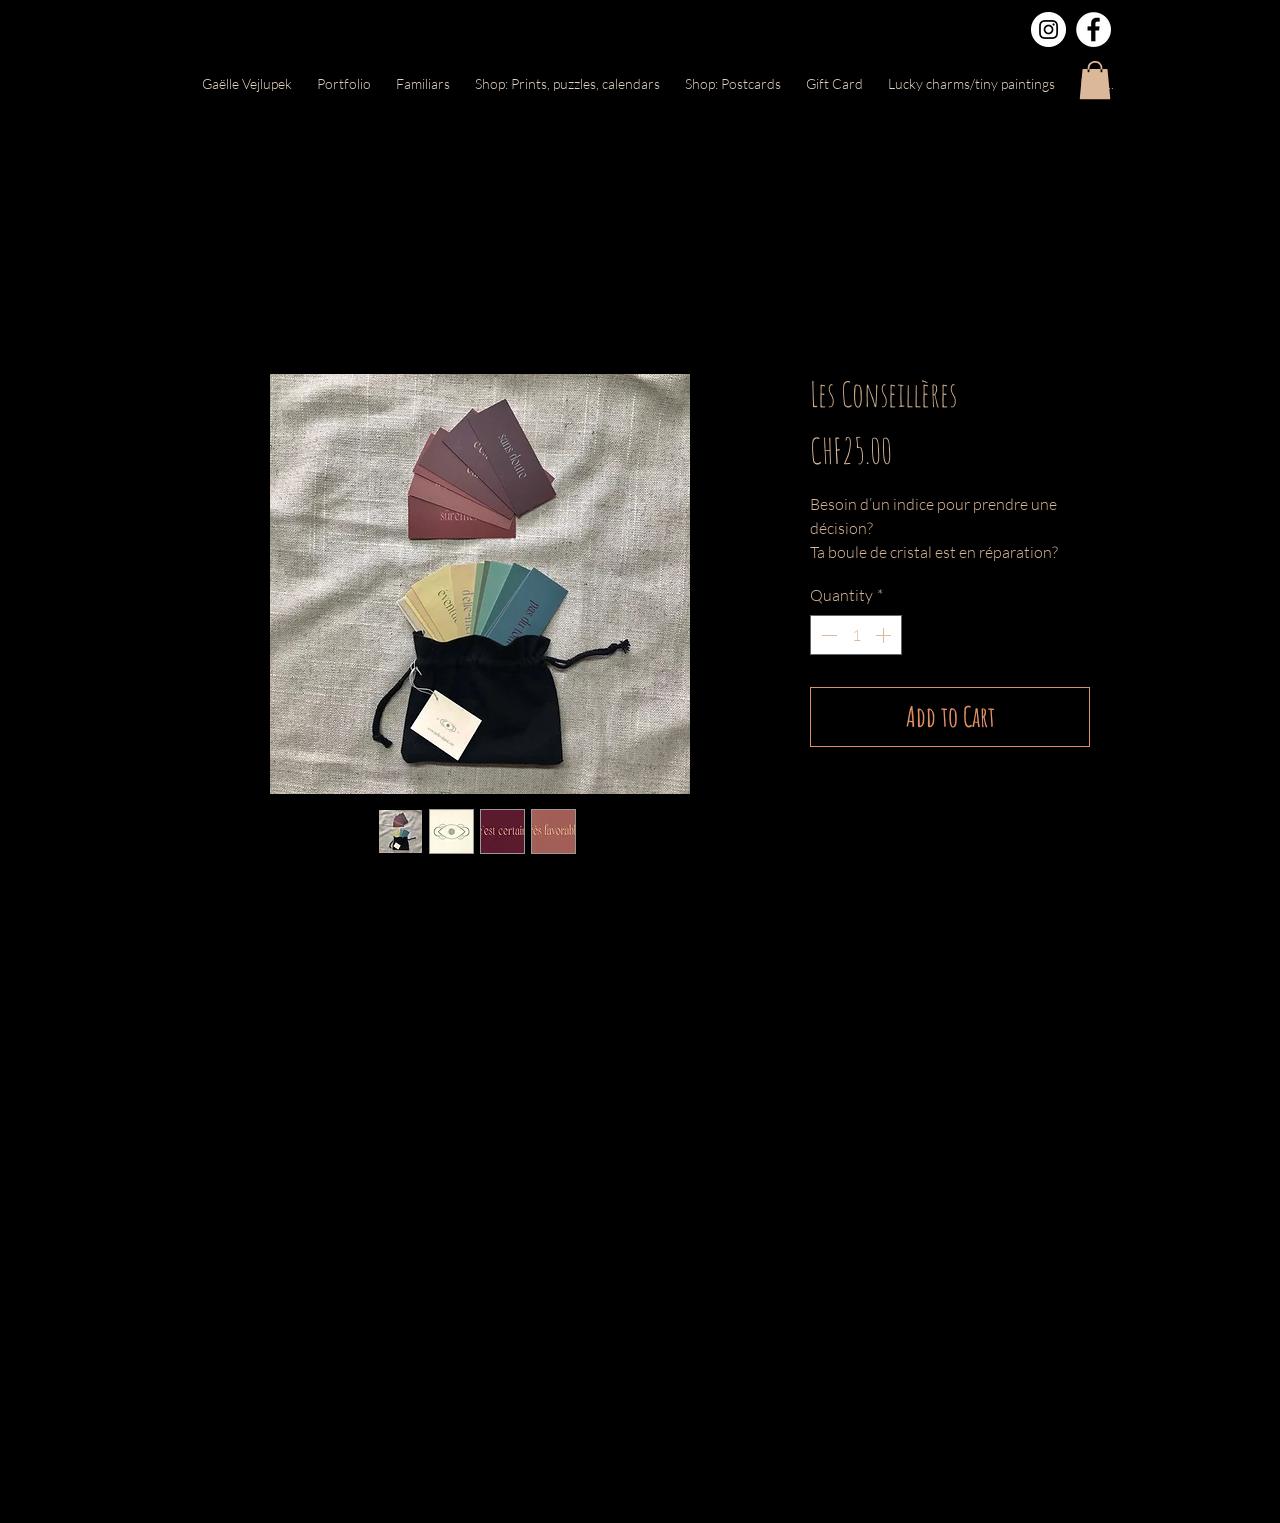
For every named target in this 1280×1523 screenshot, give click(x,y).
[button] (1095, 80)
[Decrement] (827, 635)
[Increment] (885, 635)
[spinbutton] (856, 635)
